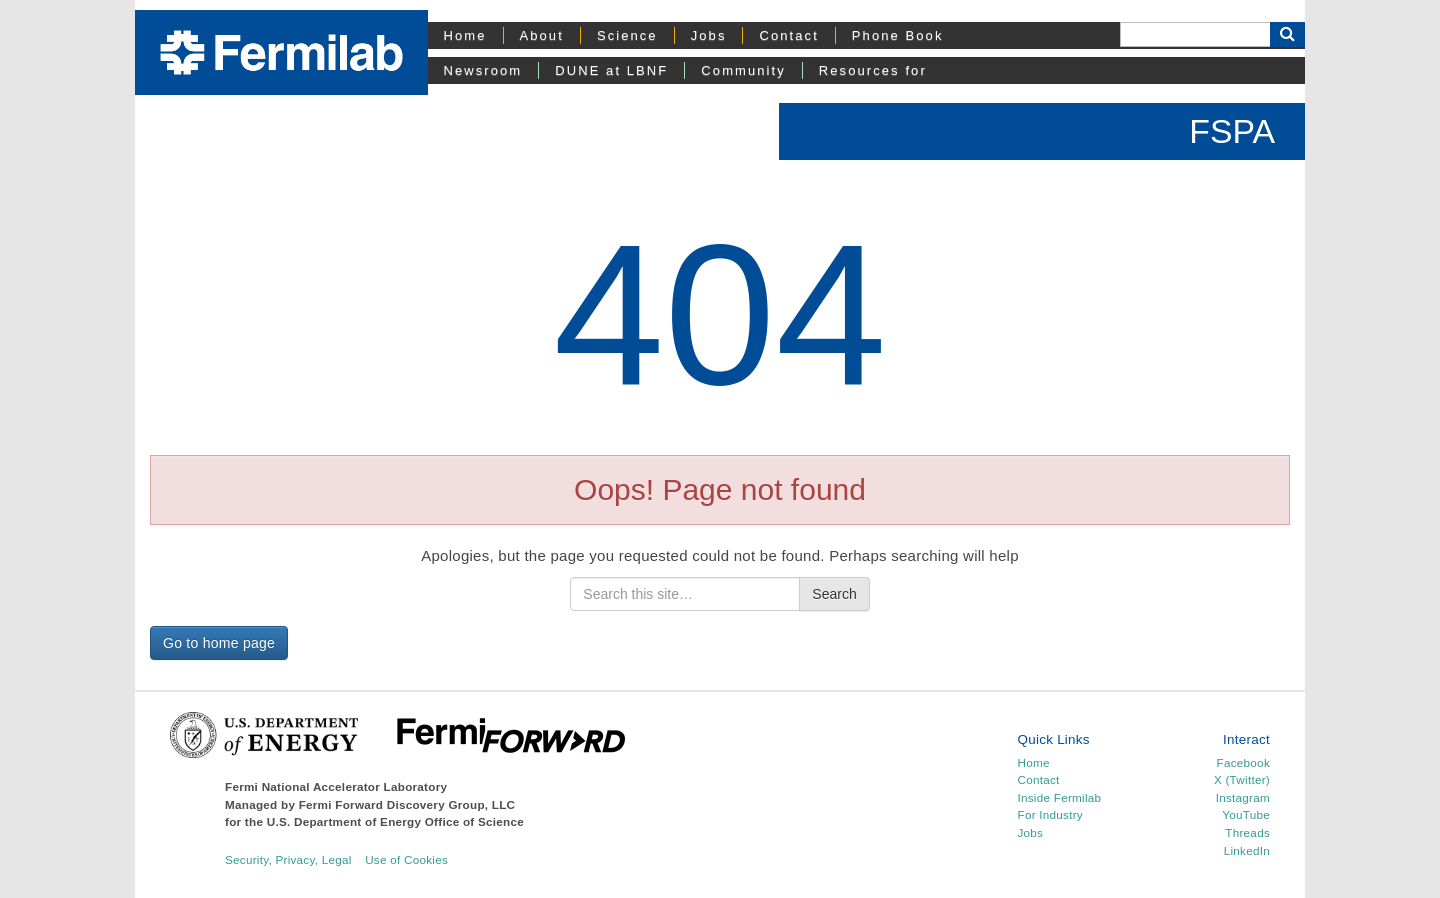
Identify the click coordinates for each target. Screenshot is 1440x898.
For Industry (1050, 814)
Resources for (873, 70)
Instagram (1243, 797)
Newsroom (483, 70)
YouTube (1246, 814)
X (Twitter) (1242, 779)
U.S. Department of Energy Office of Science (395, 821)
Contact (788, 35)
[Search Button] (1287, 34)
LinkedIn (1247, 850)
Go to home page (219, 643)
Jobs (709, 35)
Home (465, 35)
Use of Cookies (406, 859)
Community (743, 70)
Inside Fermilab (1060, 797)
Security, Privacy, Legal (288, 859)
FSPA (1232, 131)
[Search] (1195, 34)
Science (627, 35)
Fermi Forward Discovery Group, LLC (407, 804)
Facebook (1243, 762)
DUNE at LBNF (611, 70)
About (542, 35)
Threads (1247, 832)
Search (834, 594)
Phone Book (898, 35)
